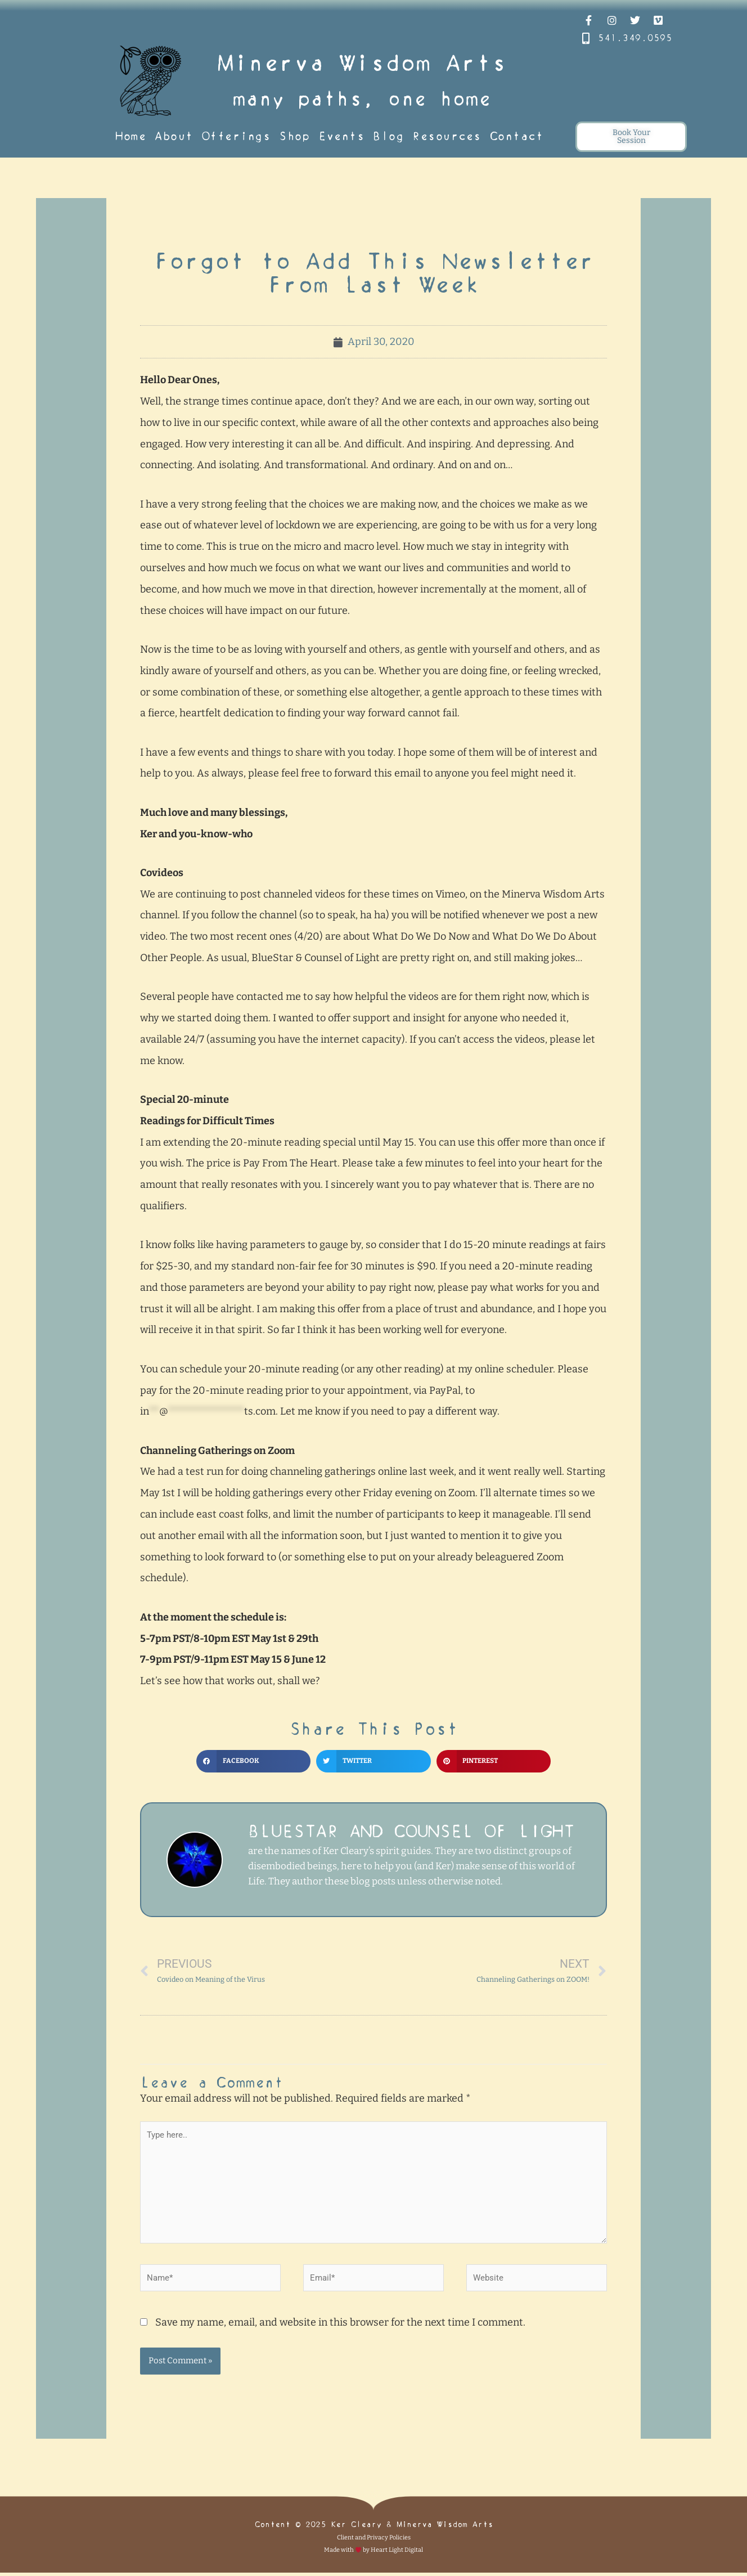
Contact (516, 136)
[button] (253, 1761)
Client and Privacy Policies (374, 2540)
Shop (294, 136)
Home (130, 136)
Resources (446, 136)
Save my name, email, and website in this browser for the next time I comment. (340, 2325)
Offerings (236, 136)
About (174, 136)
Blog (388, 136)
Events (341, 136)
